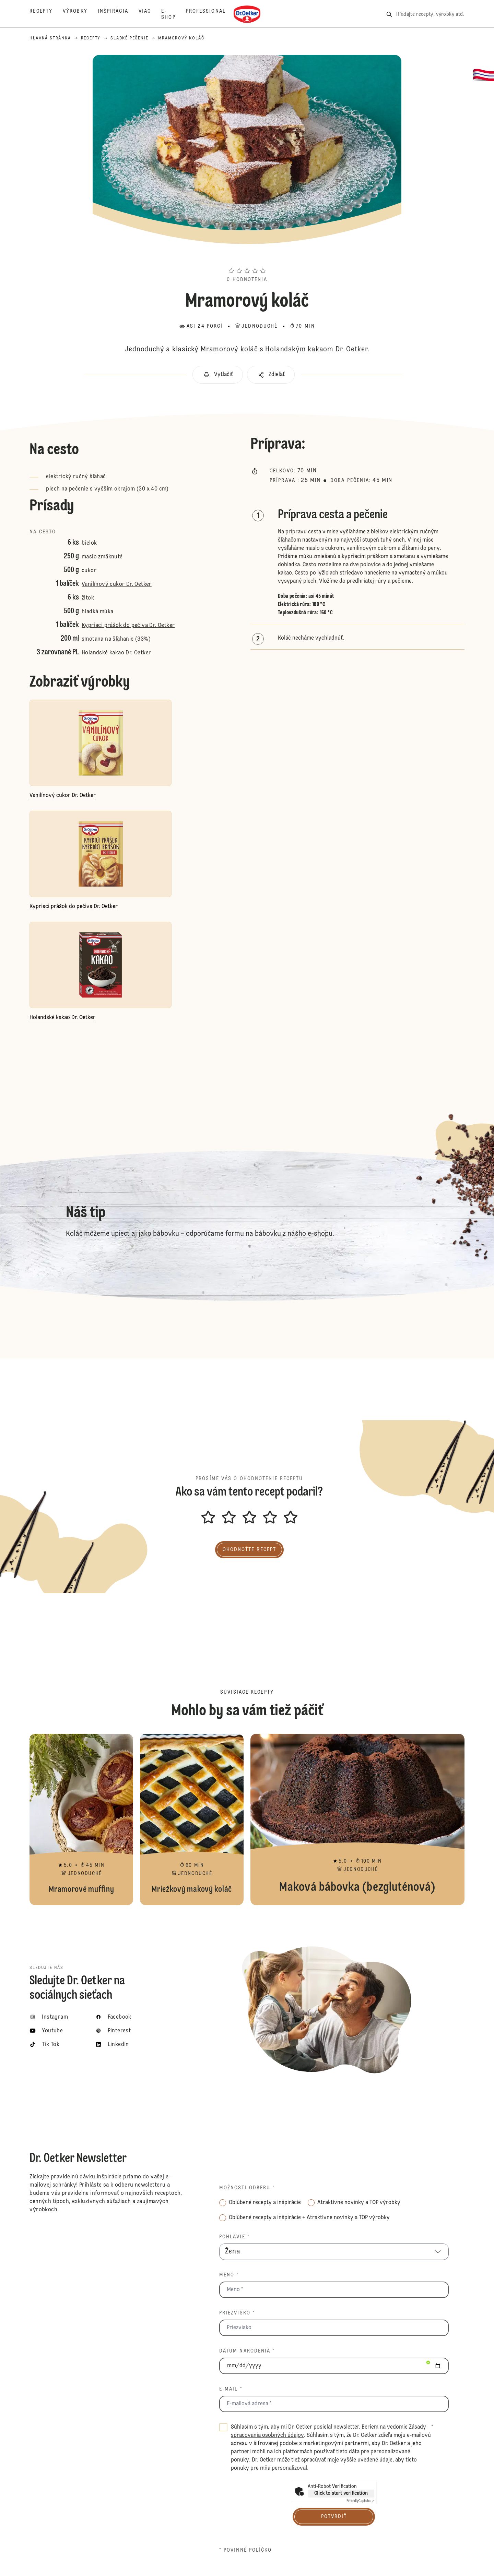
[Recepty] (46, 14)
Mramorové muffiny (81, 1819)
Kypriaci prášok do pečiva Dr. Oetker (128, 625)
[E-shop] (173, 14)
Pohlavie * (234, 2237)
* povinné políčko (245, 2550)
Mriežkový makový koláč (192, 1819)
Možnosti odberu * (247, 2188)
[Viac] (150, 14)
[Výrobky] (80, 14)
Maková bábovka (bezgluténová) (357, 1819)
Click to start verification (341, 2493)
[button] (247, 258)
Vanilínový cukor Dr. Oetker (117, 584)
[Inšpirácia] (118, 14)
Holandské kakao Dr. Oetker (116, 653)
